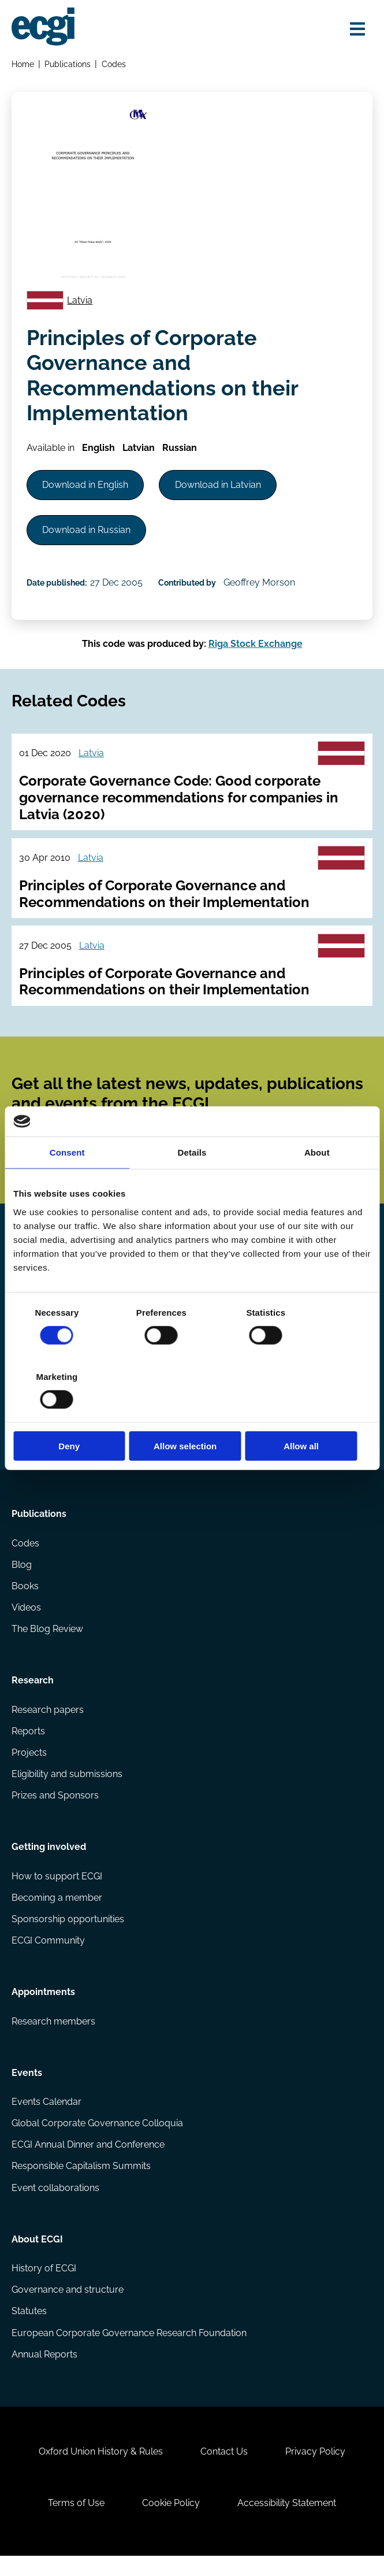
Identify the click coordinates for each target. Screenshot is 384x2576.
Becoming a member (57, 1911)
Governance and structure (68, 2307)
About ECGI (37, 2256)
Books (25, 1597)
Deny (71, 1414)
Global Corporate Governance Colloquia (97, 2139)
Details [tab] (192, 1185)
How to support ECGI (57, 1890)
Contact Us (224, 2470)
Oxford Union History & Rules (100, 2470)
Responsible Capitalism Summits (81, 2182)
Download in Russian (87, 531)
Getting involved (49, 1860)
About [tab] (317, 1185)
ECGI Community (48, 1954)
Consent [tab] (67, 1185)
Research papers (48, 1722)
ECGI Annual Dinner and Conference (88, 2161)
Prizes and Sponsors (55, 1808)
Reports (28, 1743)
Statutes (29, 2328)
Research (33, 1692)
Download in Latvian (219, 485)
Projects (29, 1765)
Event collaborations (55, 2204)
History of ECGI (44, 2285)
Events (27, 2088)
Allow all (312, 1414)
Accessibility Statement (287, 2522)
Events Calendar (46, 2117)
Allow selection (192, 1414)
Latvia (80, 301)
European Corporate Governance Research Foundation (129, 2350)
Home (23, 64)
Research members (53, 2036)
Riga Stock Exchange (255, 646)
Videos (26, 1618)
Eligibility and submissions (67, 1786)
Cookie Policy (171, 2522)
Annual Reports (44, 2371)
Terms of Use (75, 2522)
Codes (114, 64)
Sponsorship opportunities (68, 1932)
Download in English (86, 485)
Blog (22, 1576)
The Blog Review (47, 1640)
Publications (68, 64)
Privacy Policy (316, 2470)
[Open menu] (357, 28)
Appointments (43, 2006)
